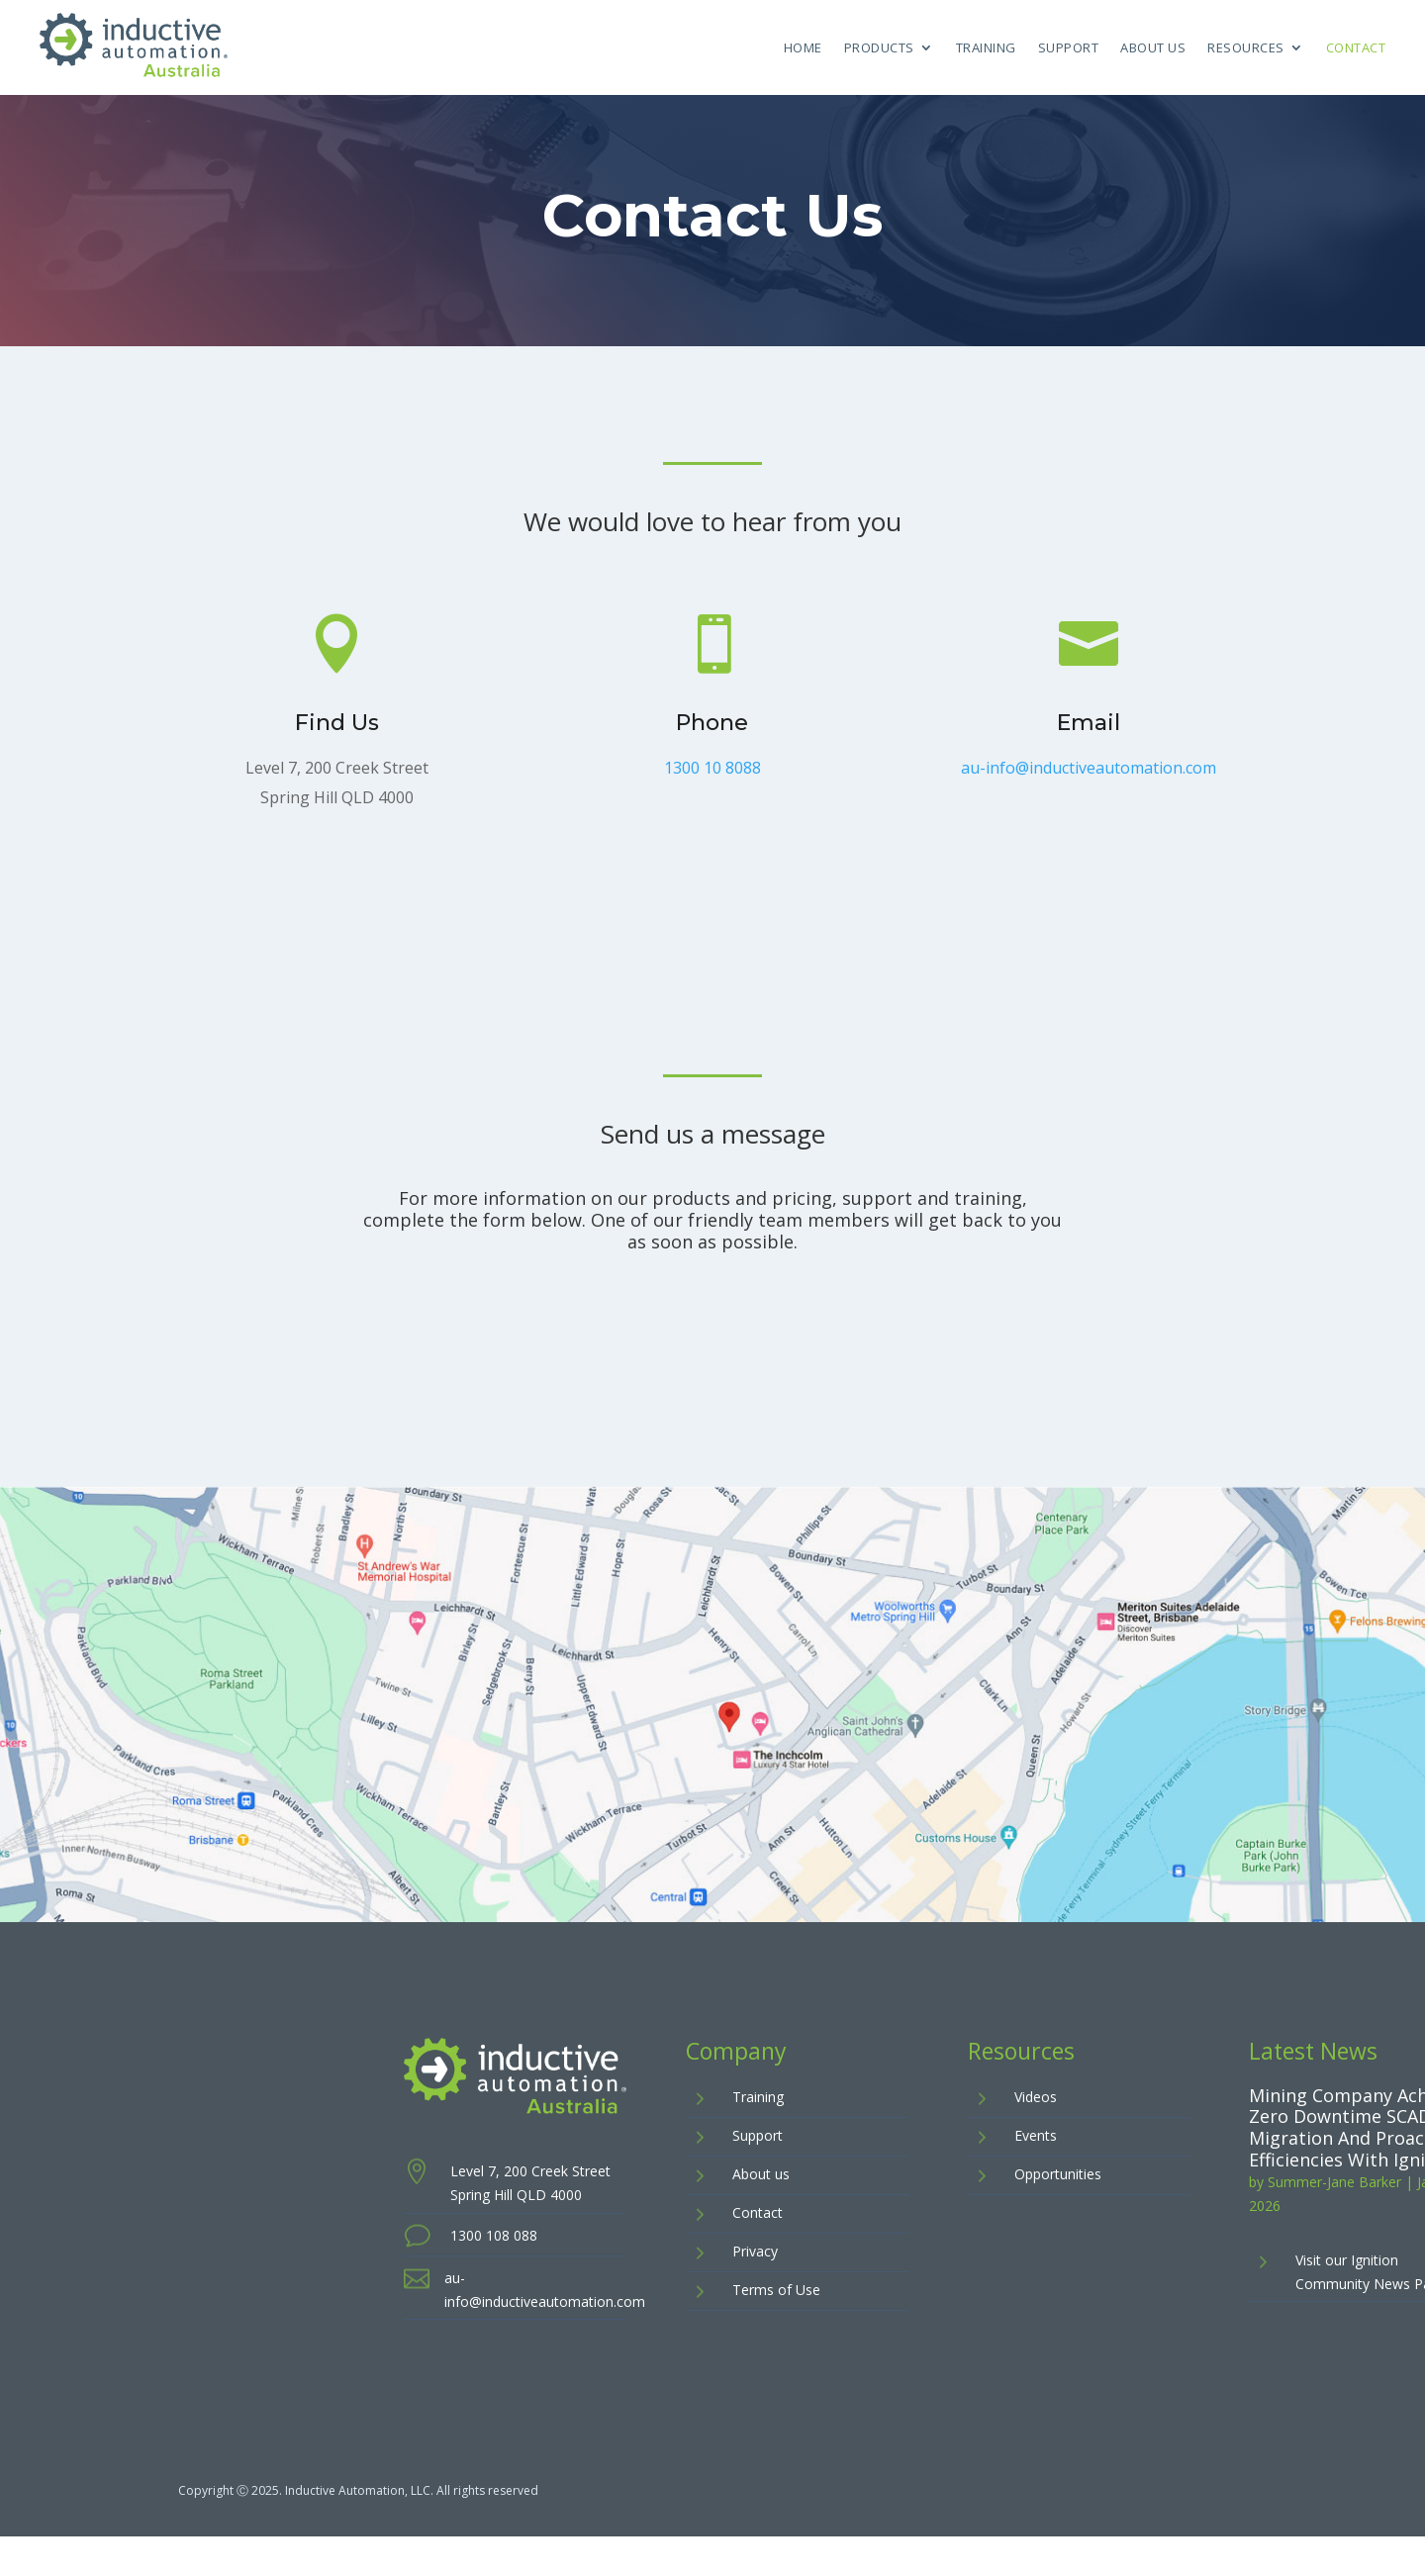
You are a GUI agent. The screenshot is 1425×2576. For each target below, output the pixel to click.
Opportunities (1057, 2173)
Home (803, 47)
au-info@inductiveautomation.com (1088, 769)
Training (986, 47)
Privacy (755, 2251)
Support (1068, 47)
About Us (1153, 47)
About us (761, 2173)
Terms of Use (776, 2289)
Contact (1356, 47)
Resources (1245, 47)
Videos (1035, 2096)
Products (879, 47)
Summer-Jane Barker (1334, 2181)
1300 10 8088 (712, 769)
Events (1035, 2135)
